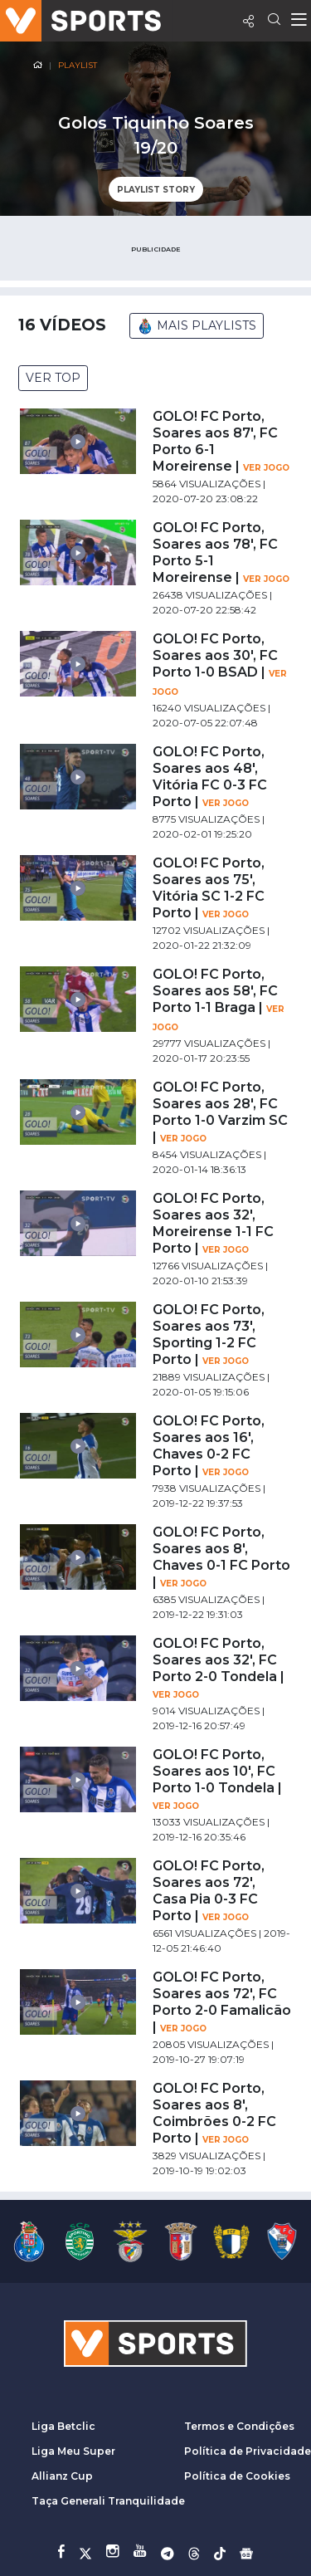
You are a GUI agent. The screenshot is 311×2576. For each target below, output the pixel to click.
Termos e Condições (239, 2426)
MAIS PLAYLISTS (196, 326)
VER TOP (53, 377)
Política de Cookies (237, 2476)
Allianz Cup (62, 2476)
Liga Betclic (63, 2426)
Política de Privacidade (247, 2451)
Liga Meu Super (73, 2451)
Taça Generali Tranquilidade (108, 2501)
